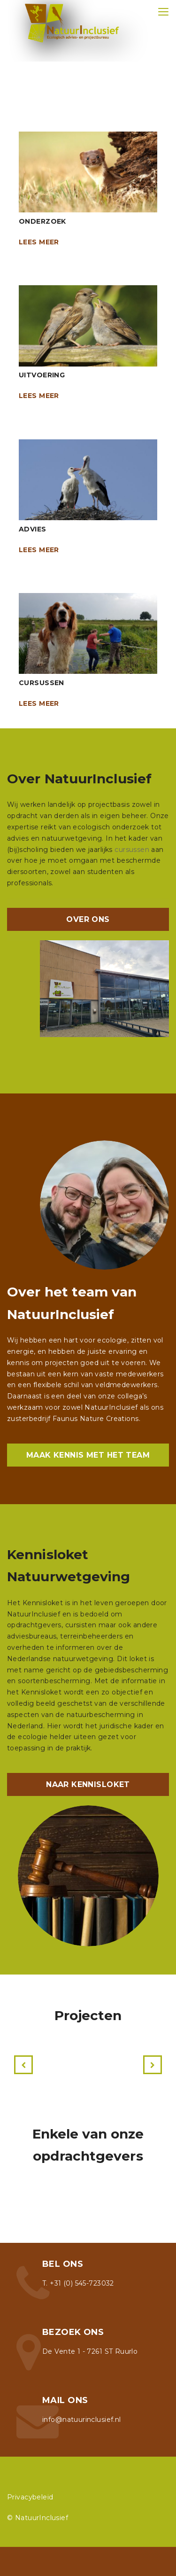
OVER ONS (87, 919)
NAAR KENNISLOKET (88, 1784)
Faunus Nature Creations (96, 1418)
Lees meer (39, 242)
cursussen (132, 849)
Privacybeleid (30, 2497)
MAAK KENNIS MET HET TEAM (88, 1455)
